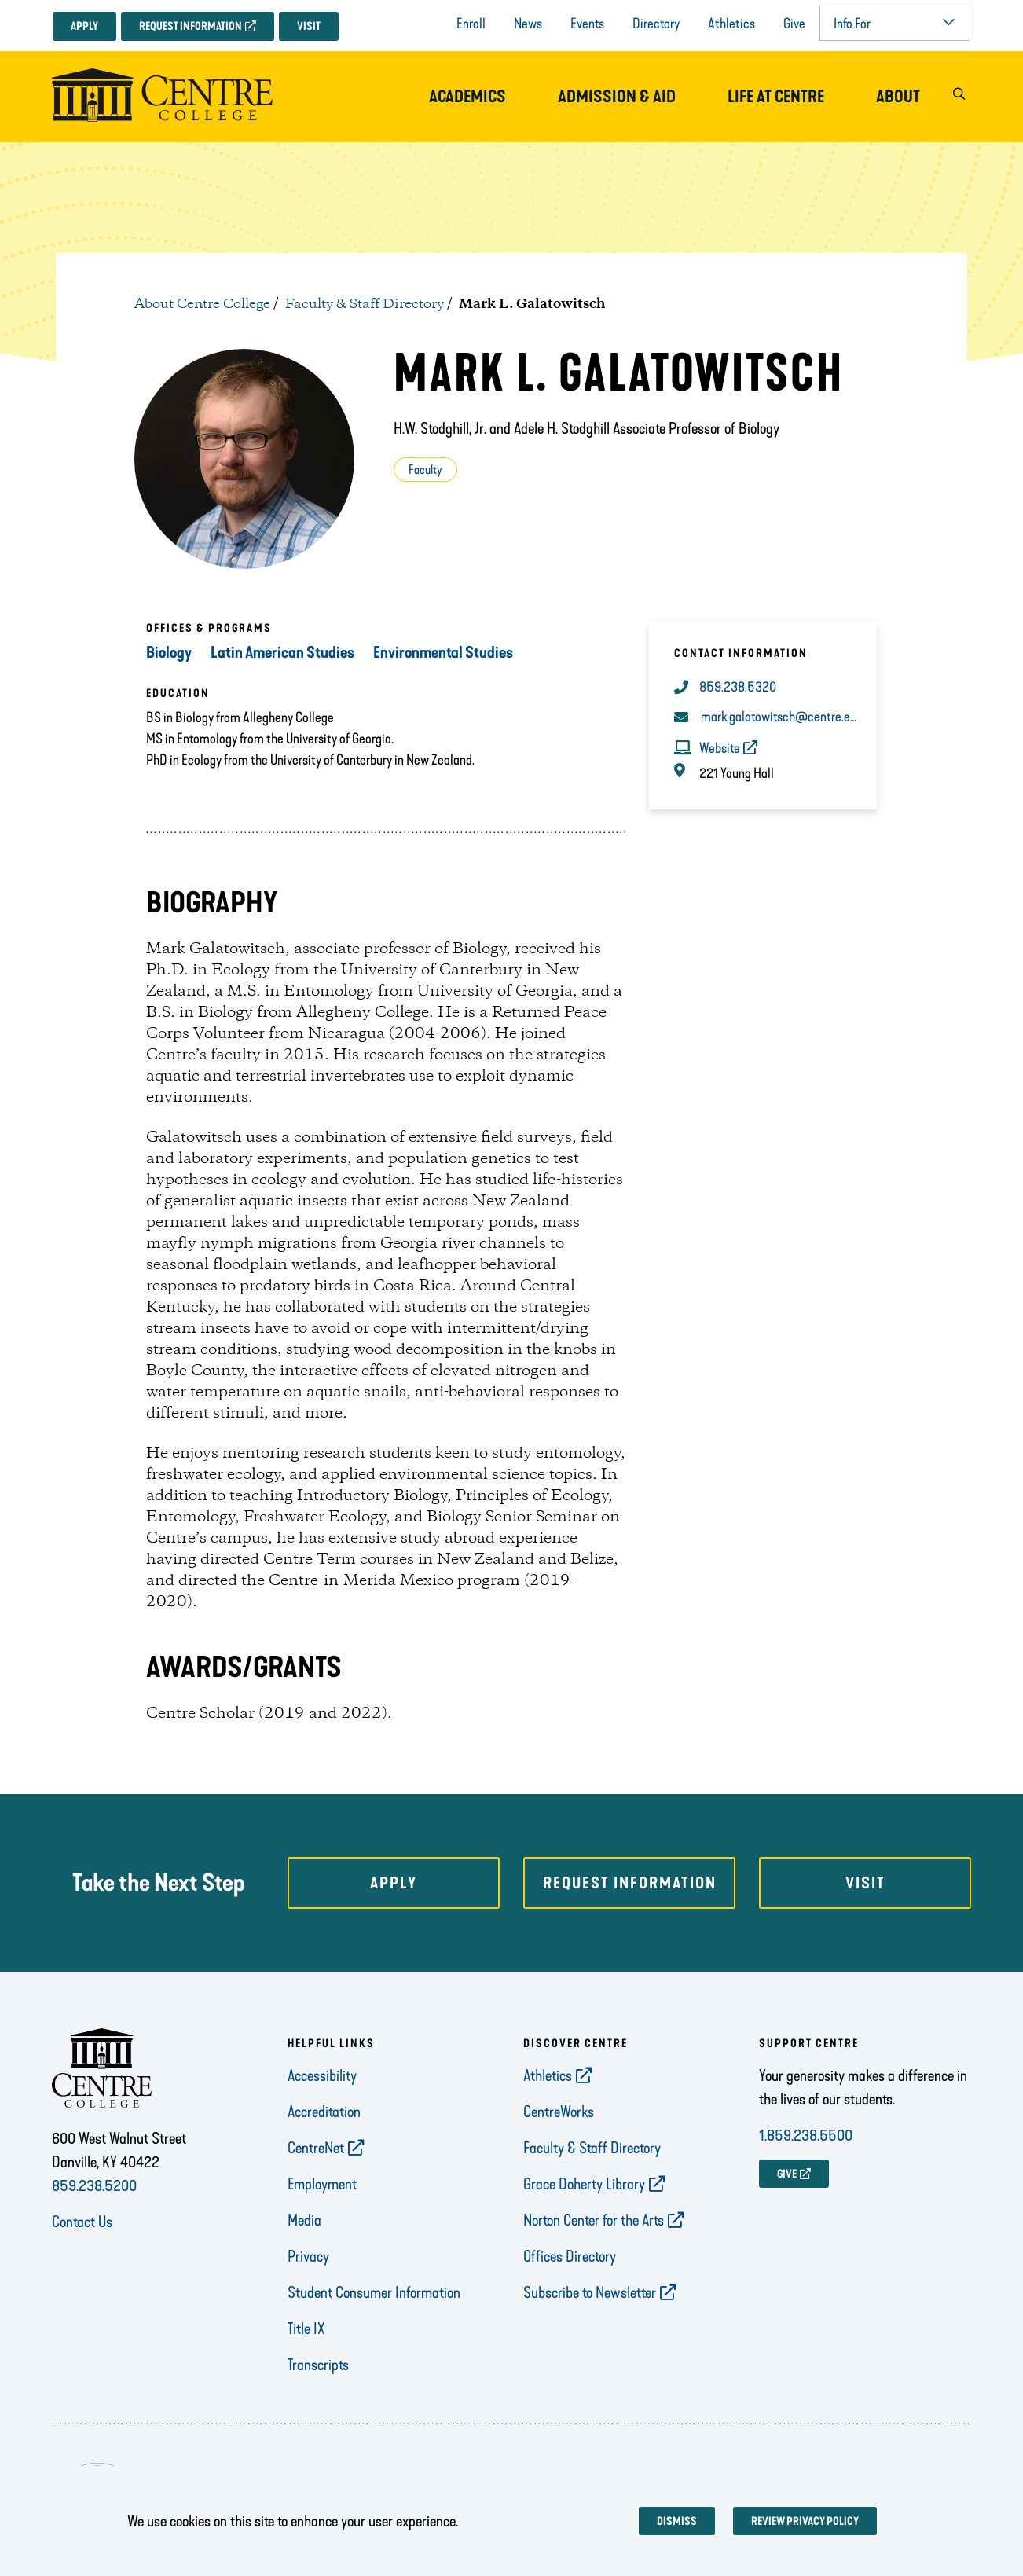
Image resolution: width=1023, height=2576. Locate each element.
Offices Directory (569, 2256)
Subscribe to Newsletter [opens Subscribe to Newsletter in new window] (589, 2292)
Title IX (306, 2328)
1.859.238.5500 (805, 2135)
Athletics (731, 23)
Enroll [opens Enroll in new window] (471, 23)
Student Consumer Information (374, 2292)
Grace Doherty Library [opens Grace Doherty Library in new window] (584, 2183)
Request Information (190, 26)
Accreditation (324, 2111)
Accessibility (322, 2075)
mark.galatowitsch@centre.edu (780, 716)
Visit (309, 26)
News (528, 23)
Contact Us (82, 2221)
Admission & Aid (617, 96)
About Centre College (202, 304)
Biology (169, 652)
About (898, 96)
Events (587, 23)
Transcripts (318, 2364)
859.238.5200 (94, 2185)
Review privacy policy (805, 2521)
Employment (322, 2183)
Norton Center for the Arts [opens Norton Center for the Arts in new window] (593, 2220)
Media (304, 2220)
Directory (656, 23)
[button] (958, 97)
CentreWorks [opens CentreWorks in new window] (558, 2111)
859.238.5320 (737, 687)
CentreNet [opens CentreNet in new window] (316, 2147)
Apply (84, 26)
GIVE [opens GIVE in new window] (787, 2174)
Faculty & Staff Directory (364, 304)
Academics (467, 96)
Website (719, 747)
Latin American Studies (282, 652)
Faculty (425, 469)
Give (794, 23)
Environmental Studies (443, 652)
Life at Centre (776, 96)
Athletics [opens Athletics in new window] (547, 2075)
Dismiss (677, 2521)
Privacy (308, 2256)
